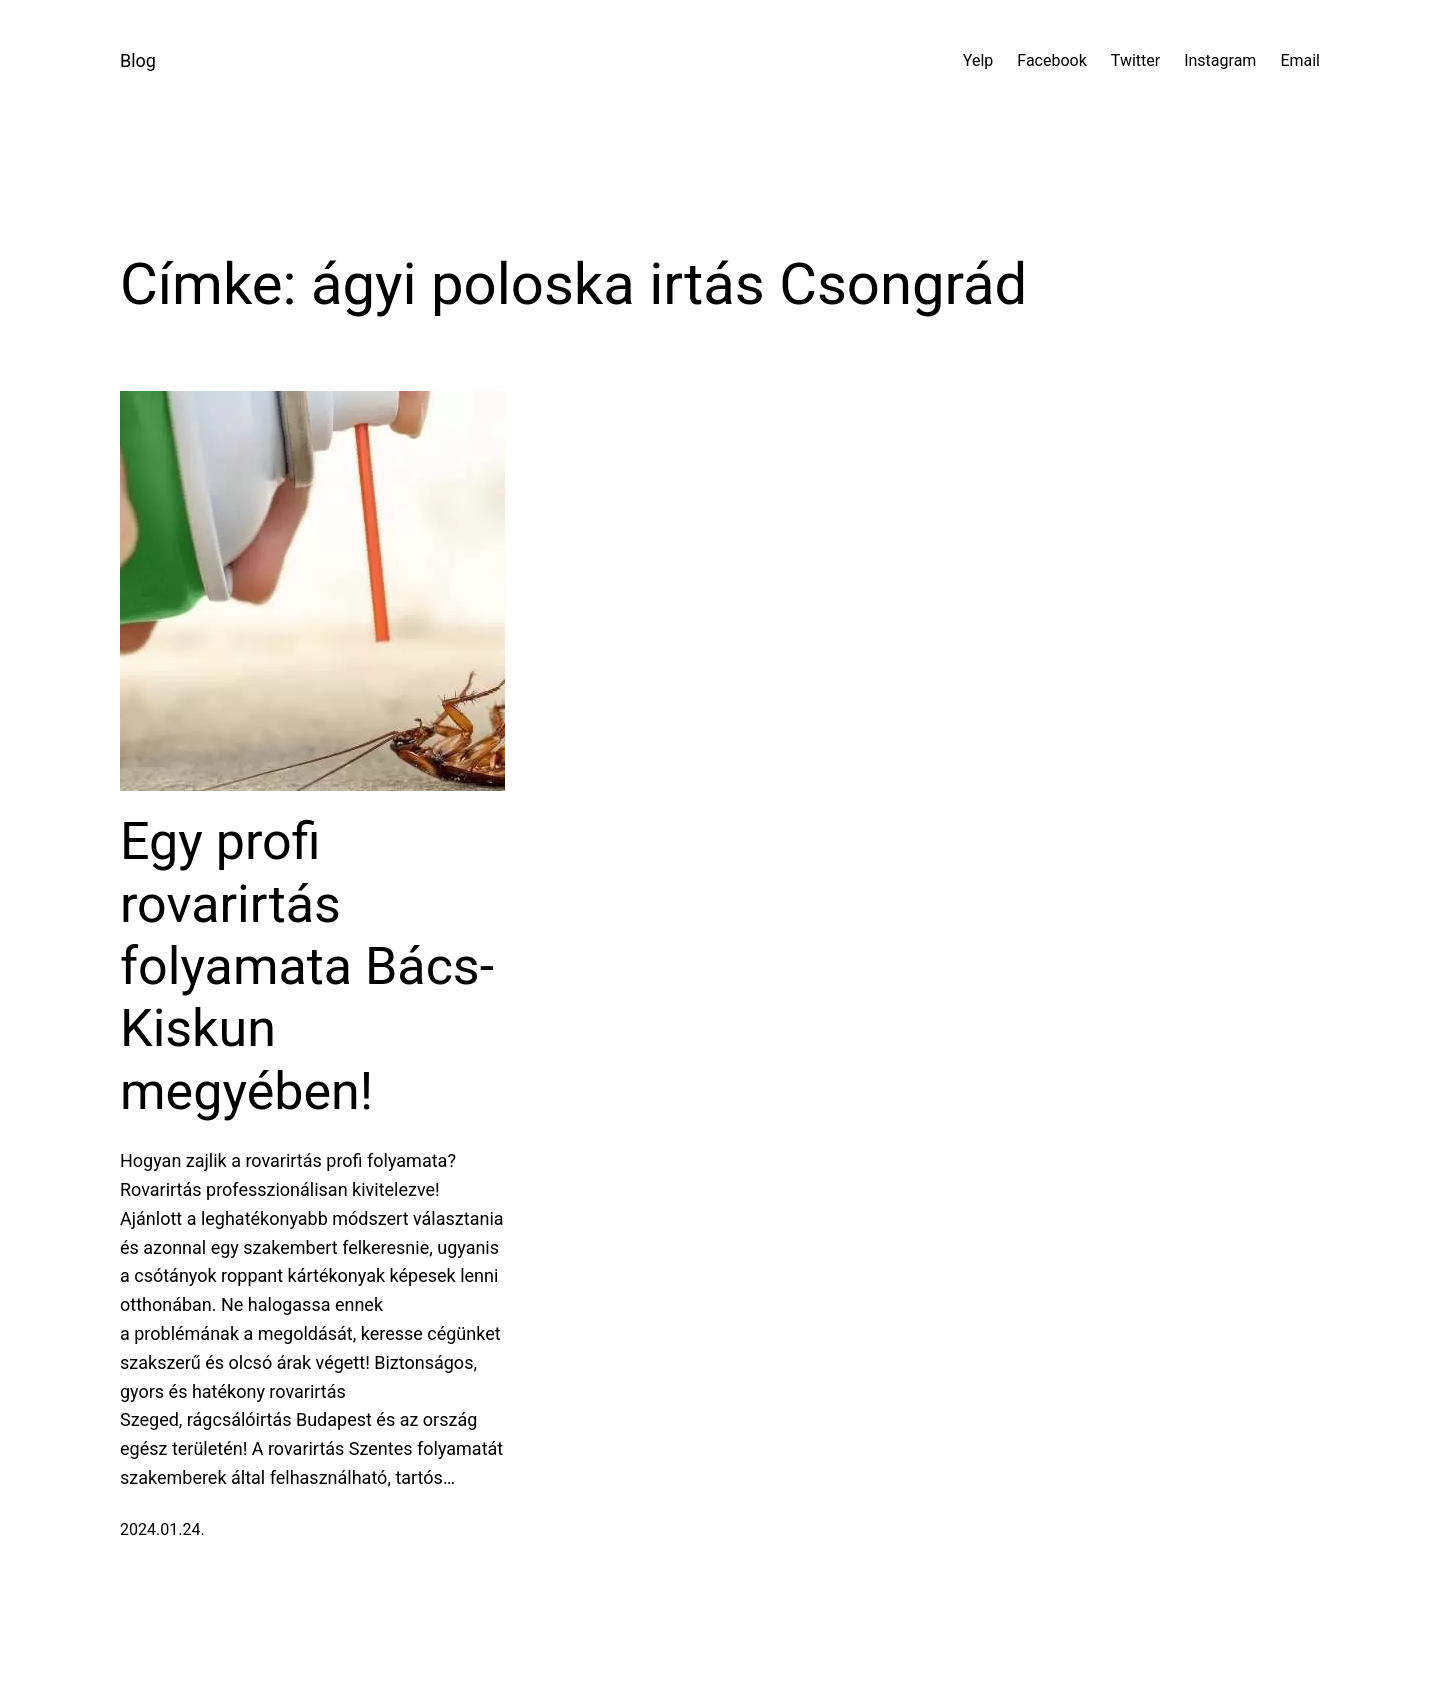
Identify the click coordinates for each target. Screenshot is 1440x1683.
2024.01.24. (162, 1529)
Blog (138, 60)
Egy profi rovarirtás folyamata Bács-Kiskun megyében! (307, 966)
